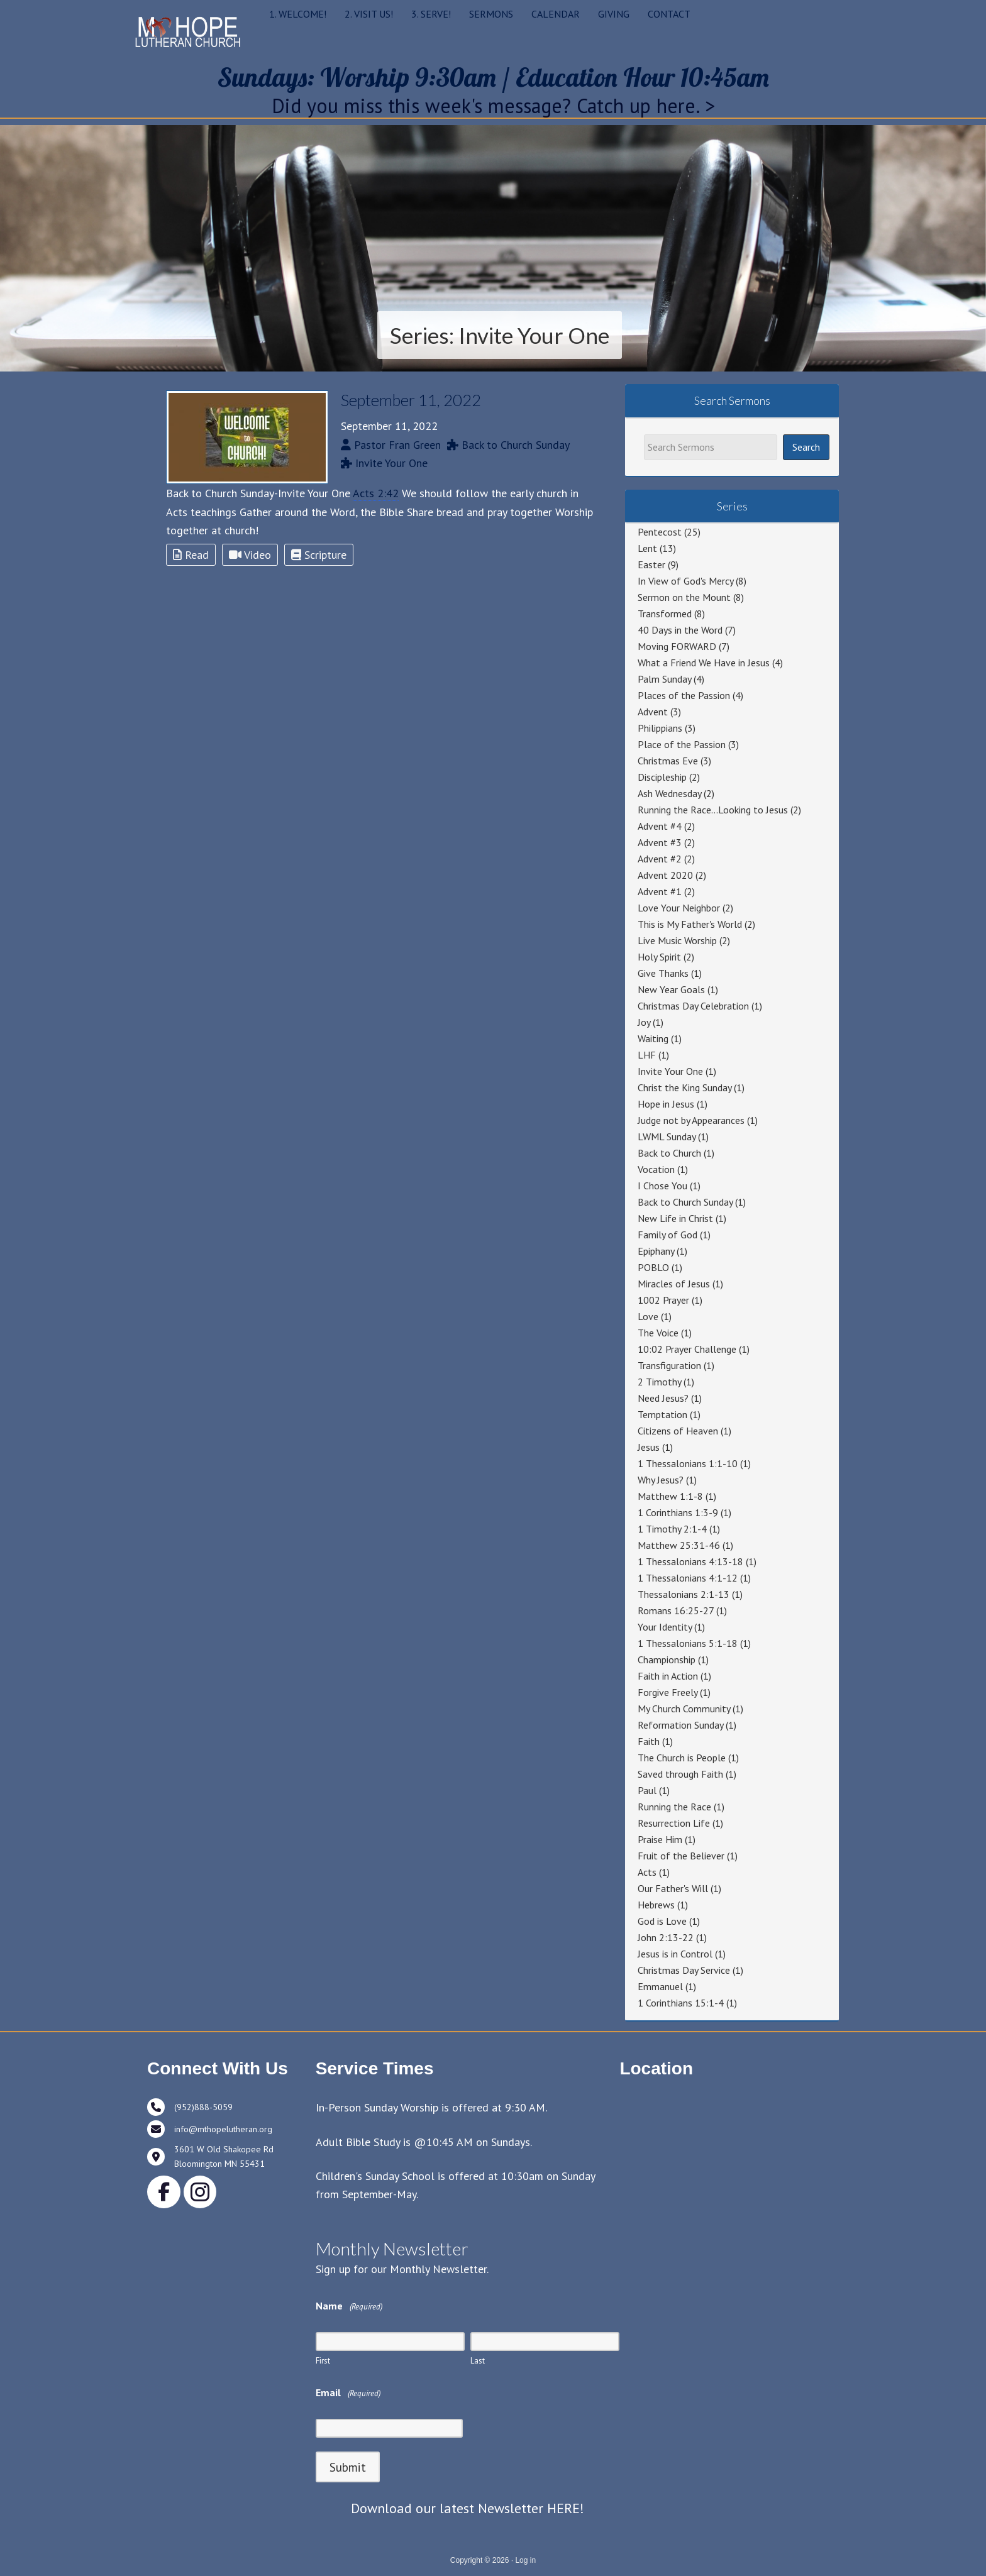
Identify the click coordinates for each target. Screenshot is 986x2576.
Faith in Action (668, 1676)
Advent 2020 (665, 875)
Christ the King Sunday (684, 1087)
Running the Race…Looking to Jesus (713, 809)
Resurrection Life (674, 1823)
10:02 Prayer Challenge (687, 1349)
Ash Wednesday (669, 793)
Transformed (665, 613)
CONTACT (669, 14)
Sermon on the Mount (684, 597)
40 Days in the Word (680, 630)
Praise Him (660, 1839)
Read (191, 555)
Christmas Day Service (684, 1970)
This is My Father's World (690, 924)
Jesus (649, 1447)
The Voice (658, 1332)
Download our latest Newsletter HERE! (467, 2508)
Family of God (667, 1234)
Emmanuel (660, 1986)
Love (648, 1316)
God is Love (662, 1921)
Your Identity (665, 1627)
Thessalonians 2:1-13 (683, 1594)
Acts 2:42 (376, 493)
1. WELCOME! (297, 14)
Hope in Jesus (666, 1104)
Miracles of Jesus (674, 1283)
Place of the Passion (682, 744)
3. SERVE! (431, 14)
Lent (647, 548)
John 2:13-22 (666, 1937)
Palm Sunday (664, 679)
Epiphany (656, 1251)
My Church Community (684, 1708)
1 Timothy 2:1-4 (672, 1528)
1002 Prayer (663, 1300)
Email (348, 2393)
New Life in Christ (675, 1218)
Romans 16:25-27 (676, 1610)
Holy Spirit (659, 956)
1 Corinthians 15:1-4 (681, 2002)
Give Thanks (663, 973)
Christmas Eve (668, 760)
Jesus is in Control (675, 1953)
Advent (653, 711)
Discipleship (662, 777)
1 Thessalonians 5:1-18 (688, 1643)
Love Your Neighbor (679, 907)
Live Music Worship (677, 940)
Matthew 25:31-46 (679, 1545)
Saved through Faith (680, 1774)
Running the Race (674, 1806)
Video (250, 555)
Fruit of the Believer (681, 1855)
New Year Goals (671, 989)
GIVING (613, 14)
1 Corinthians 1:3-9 (678, 1512)
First (323, 2360)
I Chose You (662, 1185)
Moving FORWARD (677, 646)
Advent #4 (660, 826)
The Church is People (682, 1757)
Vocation (656, 1169)
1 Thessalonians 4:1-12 (688, 1577)
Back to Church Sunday (685, 1202)
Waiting (653, 1038)
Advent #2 (660, 858)
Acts (647, 1872)
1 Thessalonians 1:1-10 (688, 1463)
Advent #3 (660, 842)
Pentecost (660, 532)
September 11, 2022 (411, 399)
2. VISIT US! (369, 14)
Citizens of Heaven (678, 1430)
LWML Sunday (666, 1136)
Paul (647, 1790)
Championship (666, 1659)
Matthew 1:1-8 (670, 1496)
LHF (647, 1055)
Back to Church (669, 1153)
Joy (644, 1022)
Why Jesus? (661, 1479)
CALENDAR (555, 14)
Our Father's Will (673, 1888)
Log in (525, 2560)
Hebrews (656, 1904)
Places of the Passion (684, 695)
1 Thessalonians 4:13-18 (690, 1561)
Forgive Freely (667, 1692)
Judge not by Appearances (691, 1120)
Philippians (660, 728)
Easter (651, 564)
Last (477, 2360)
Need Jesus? (663, 1398)
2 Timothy (659, 1381)
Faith (649, 1741)
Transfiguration (669, 1365)
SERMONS (491, 14)
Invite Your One (670, 1071)
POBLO (653, 1267)
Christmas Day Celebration (693, 1005)
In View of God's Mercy (685, 581)
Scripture (318, 555)
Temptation (662, 1414)
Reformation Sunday (680, 1725)
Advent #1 (660, 891)
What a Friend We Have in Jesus (704, 662)
